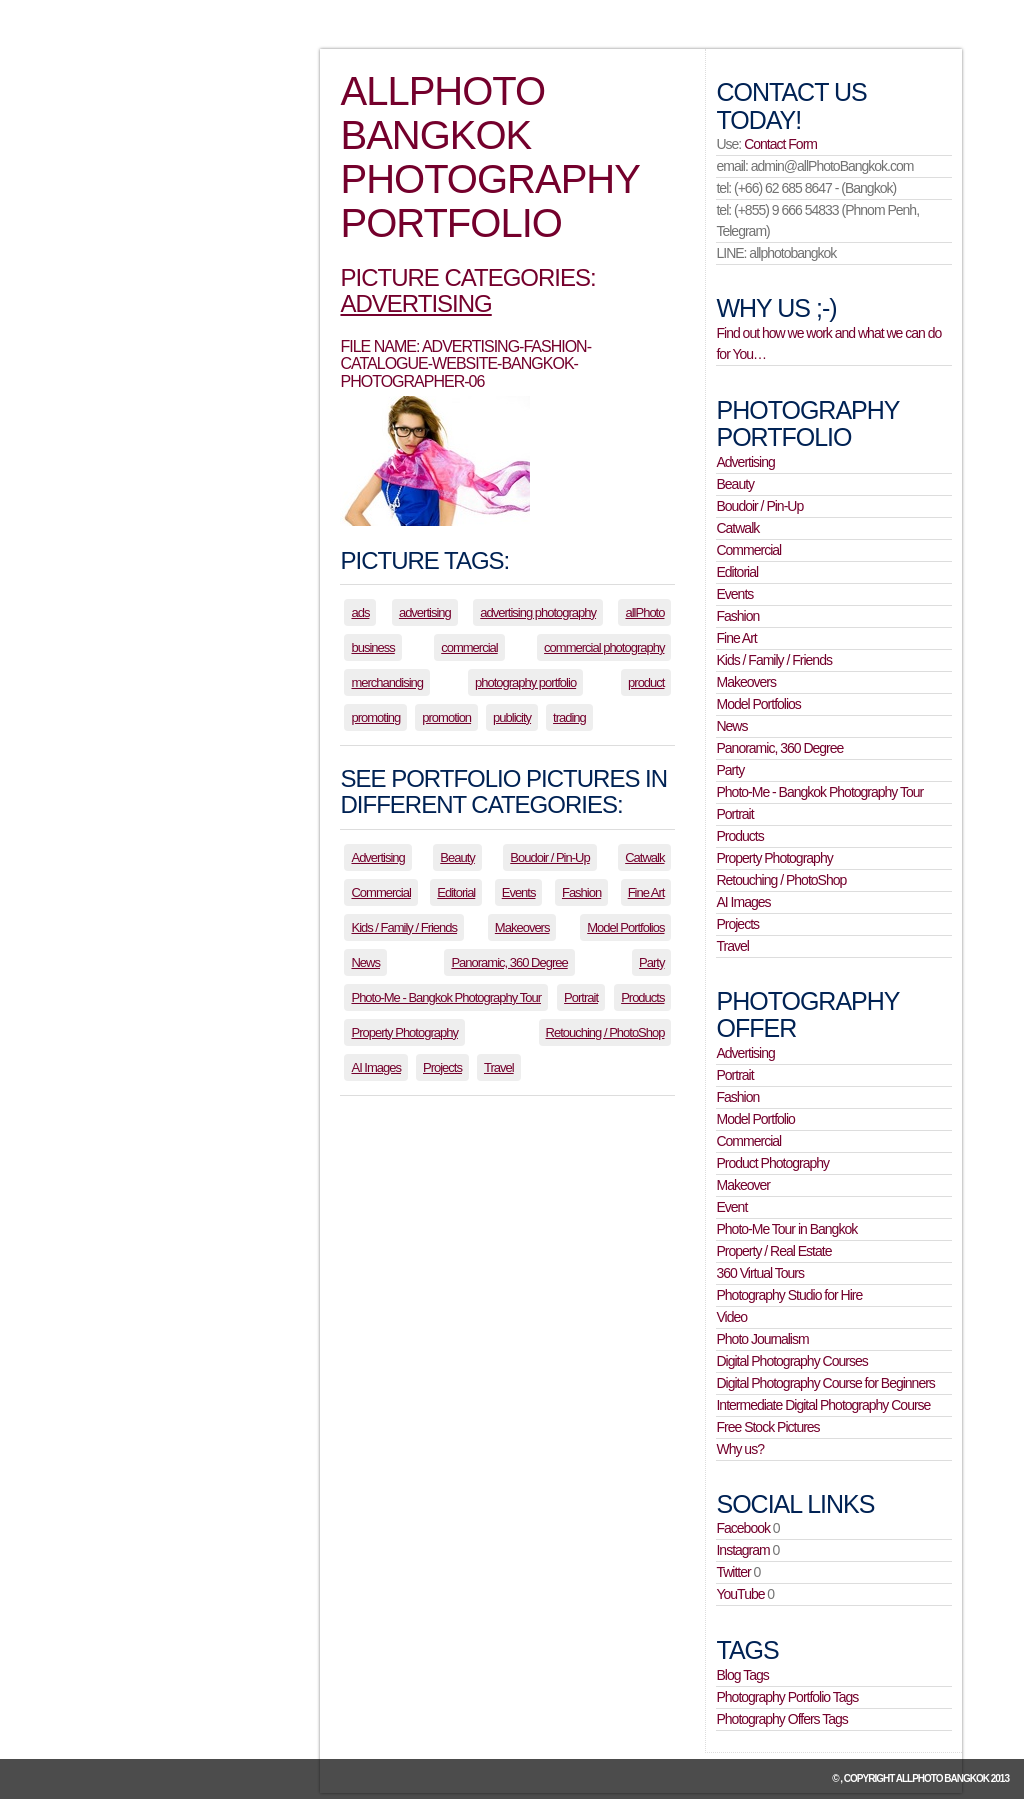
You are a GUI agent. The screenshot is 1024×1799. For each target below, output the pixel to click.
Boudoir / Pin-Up (549, 857)
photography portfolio (525, 682)
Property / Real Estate (773, 1251)
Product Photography (772, 1163)
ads (360, 612)
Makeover (742, 1185)
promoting (375, 717)
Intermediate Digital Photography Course (823, 1405)
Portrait (581, 997)
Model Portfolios (625, 927)
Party (651, 962)
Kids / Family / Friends (404, 927)
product (646, 682)
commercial (469, 647)
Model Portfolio (755, 1119)
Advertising (415, 303)
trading (569, 717)
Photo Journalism (762, 1339)
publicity (512, 717)
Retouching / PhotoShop (605, 1032)
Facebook (742, 1528)
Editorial (456, 892)
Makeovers (522, 927)
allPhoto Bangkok (942, 1778)
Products (642, 997)
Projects (442, 1067)
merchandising (387, 682)
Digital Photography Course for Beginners (825, 1383)
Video (731, 1317)
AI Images (376, 1067)
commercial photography (604, 647)
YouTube (740, 1594)
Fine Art (646, 892)
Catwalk (644, 857)
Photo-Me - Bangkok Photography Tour (446, 997)
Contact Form (780, 144)
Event (731, 1207)
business (372, 647)
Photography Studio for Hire (789, 1295)
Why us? (739, 1449)
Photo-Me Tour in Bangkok (786, 1229)
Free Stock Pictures (767, 1427)
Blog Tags (742, 1675)
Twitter (733, 1572)
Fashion (581, 892)
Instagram (742, 1550)
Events (519, 892)
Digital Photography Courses (791, 1361)
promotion (446, 717)
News (365, 962)
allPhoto (644, 612)
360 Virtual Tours (760, 1273)
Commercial (380, 892)
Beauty (457, 857)
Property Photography (404, 1032)
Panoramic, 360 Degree (509, 962)
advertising (425, 612)
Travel (499, 1067)
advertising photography (538, 612)
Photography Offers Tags (781, 1719)
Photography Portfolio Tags (787, 1697)
